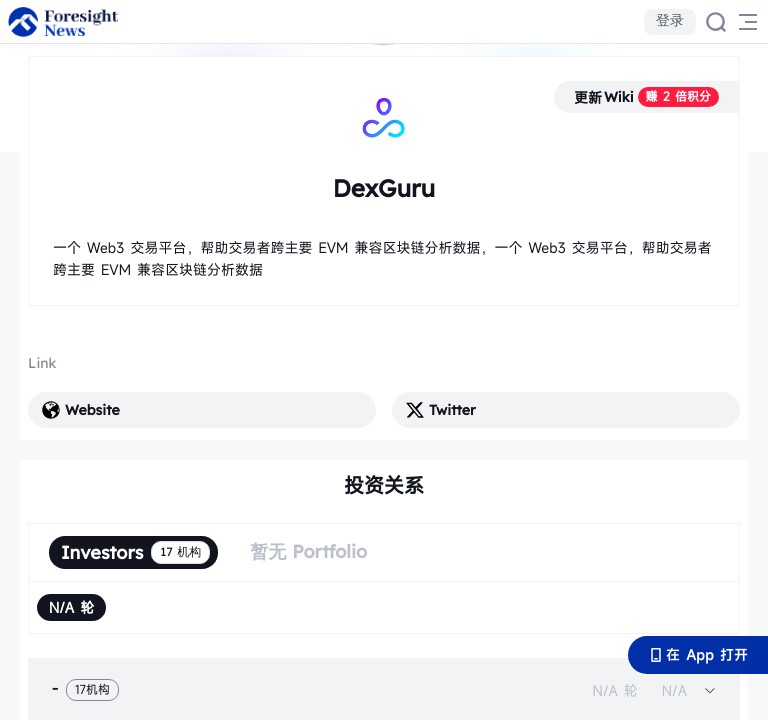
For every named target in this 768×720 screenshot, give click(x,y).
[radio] (71, 607)
